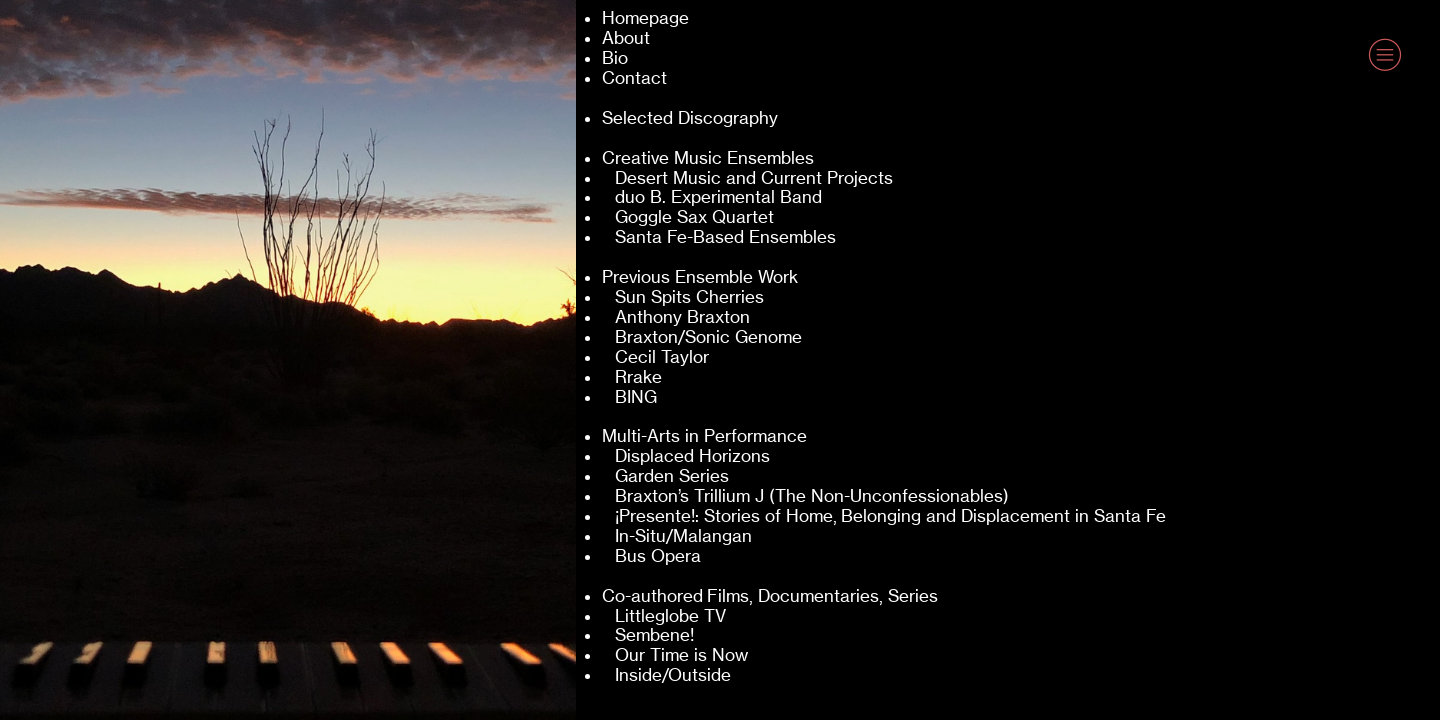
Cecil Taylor (662, 357)
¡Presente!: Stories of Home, (726, 516)
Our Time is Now (681, 655)
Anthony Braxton (682, 317)
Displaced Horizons (692, 456)
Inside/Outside (673, 675)
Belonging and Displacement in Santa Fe (1003, 516)
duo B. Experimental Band (718, 197)
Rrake (638, 377)
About (626, 38)
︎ (1385, 55)
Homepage (645, 18)
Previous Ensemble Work (700, 277)
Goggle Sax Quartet (694, 217)
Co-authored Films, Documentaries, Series (770, 596)
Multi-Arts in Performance (704, 436)
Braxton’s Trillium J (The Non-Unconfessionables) (812, 496)
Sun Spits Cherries (689, 297)
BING (636, 397)
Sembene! (654, 635)
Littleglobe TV (670, 616)
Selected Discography (690, 118)
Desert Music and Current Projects (752, 178)
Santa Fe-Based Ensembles (725, 237)
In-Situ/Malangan (683, 536)
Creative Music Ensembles (708, 158)
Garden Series (672, 476)
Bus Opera (658, 556)
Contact (634, 78)
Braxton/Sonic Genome (708, 337)
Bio (615, 58)
